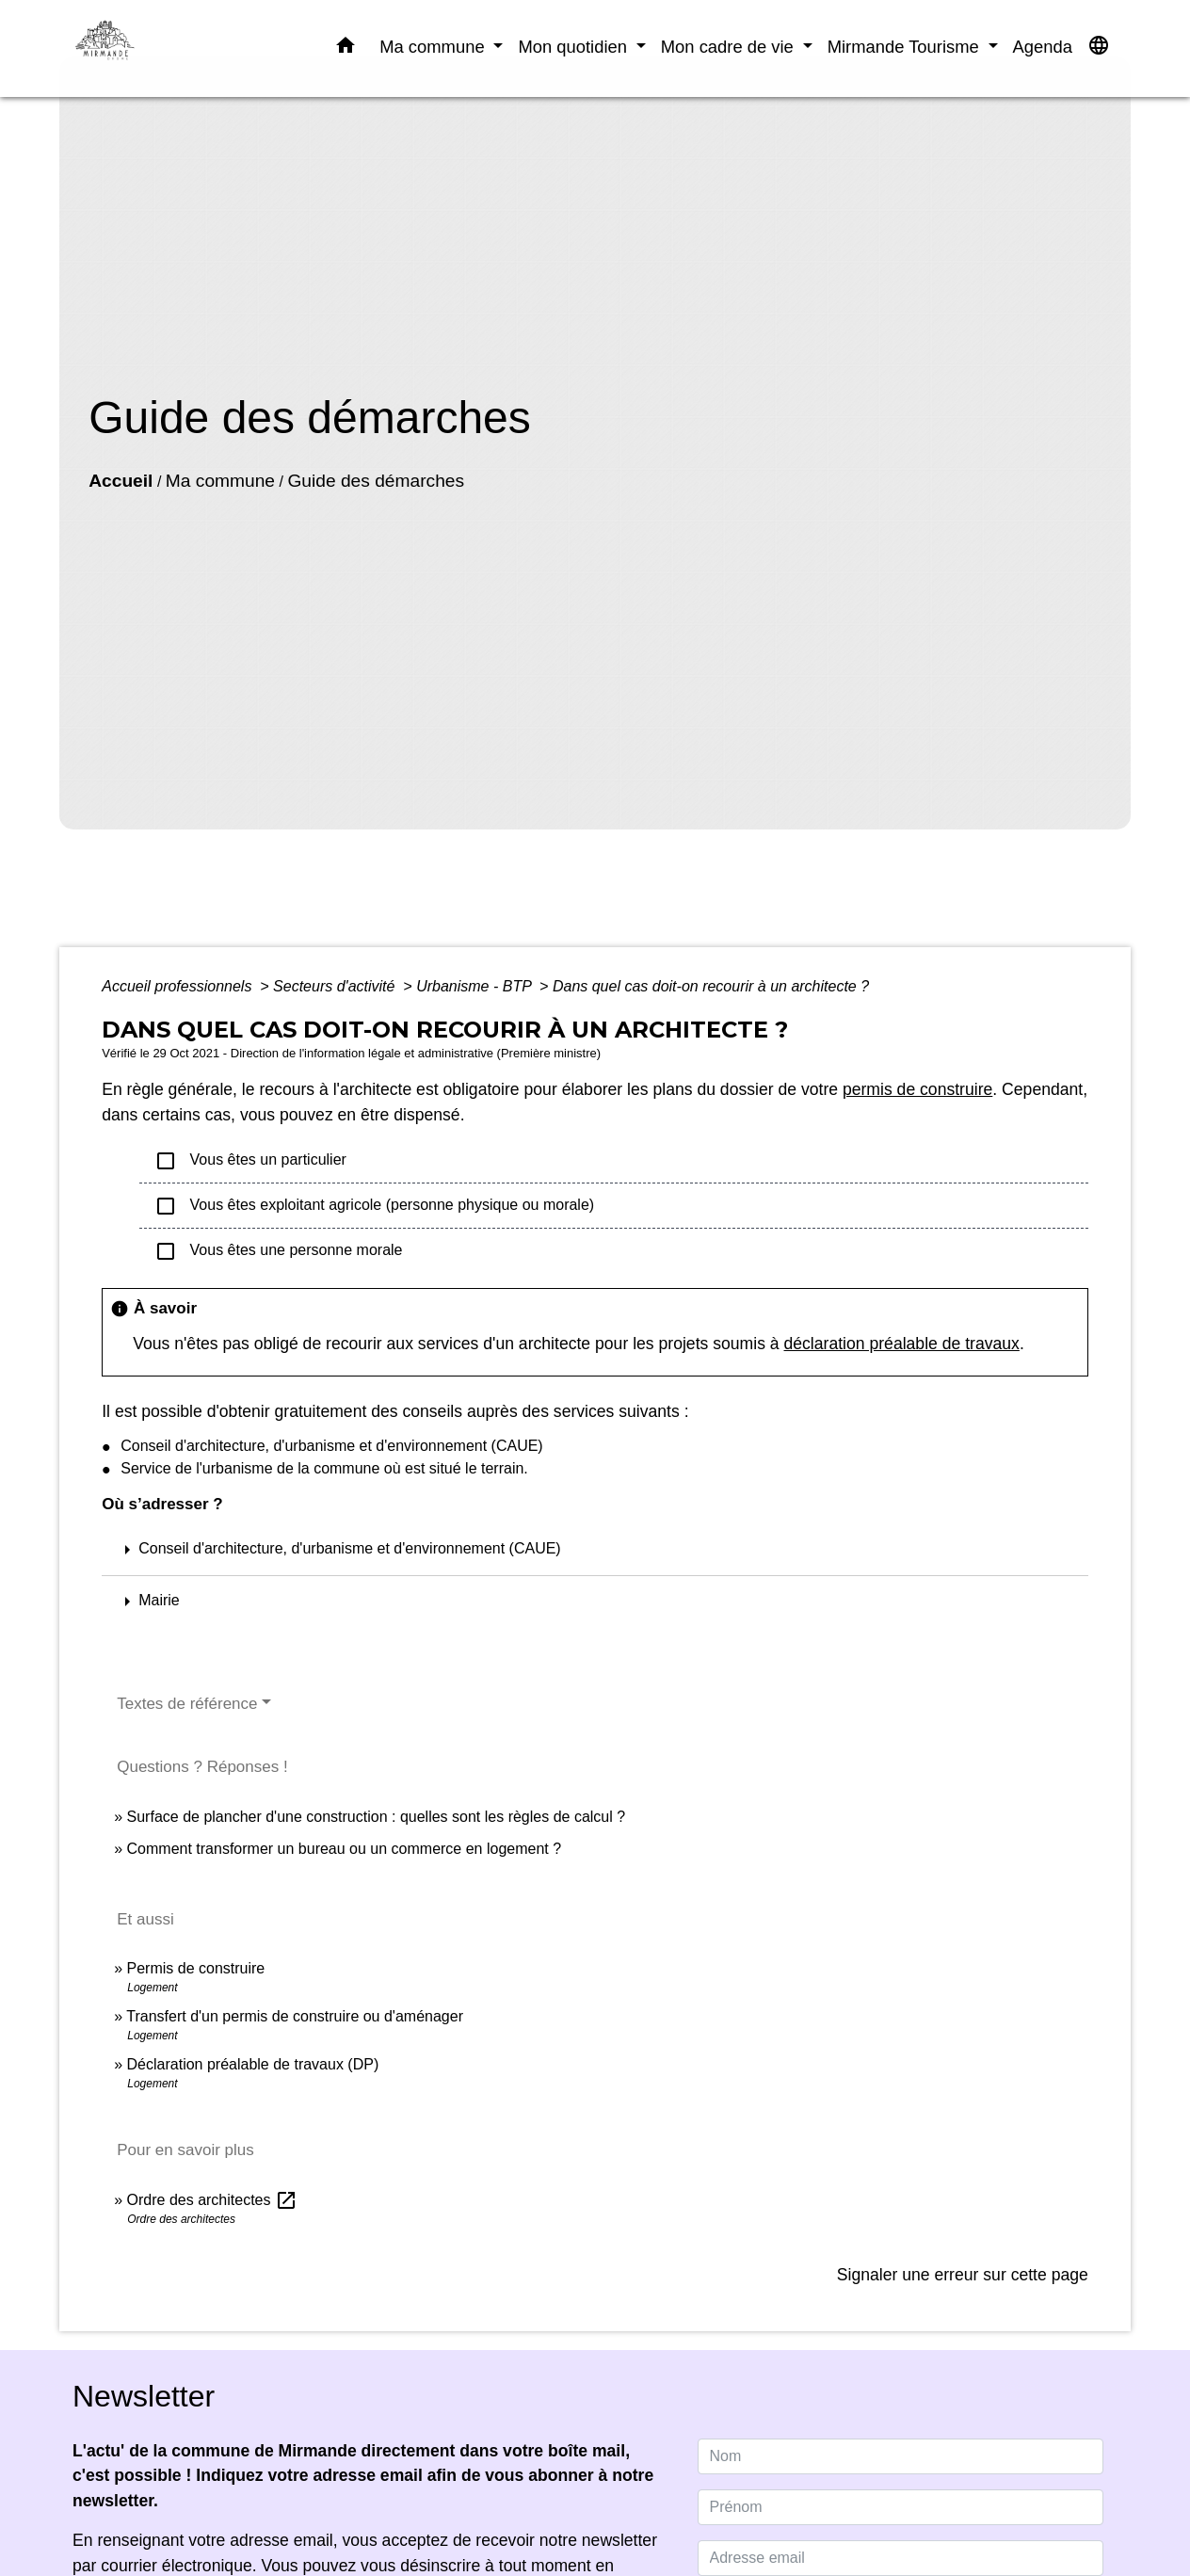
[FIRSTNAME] (901, 2507)
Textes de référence (187, 1704)
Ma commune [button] (434, 46)
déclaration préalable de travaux (902, 1343)
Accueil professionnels (179, 986)
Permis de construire (196, 1968)
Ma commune (220, 481)
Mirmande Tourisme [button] (906, 46)
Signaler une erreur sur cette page (962, 2274)
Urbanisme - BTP (476, 986)
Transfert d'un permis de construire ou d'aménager (294, 2016)
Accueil (120, 481)
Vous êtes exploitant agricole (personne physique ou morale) (374, 1206)
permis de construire (917, 1089)
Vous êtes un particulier (250, 1161)
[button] (345, 49)
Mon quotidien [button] (575, 46)
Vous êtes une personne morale (278, 1251)
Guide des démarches (375, 481)
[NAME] (901, 2456)
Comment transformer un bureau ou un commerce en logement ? (344, 1849)
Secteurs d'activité (336, 986)
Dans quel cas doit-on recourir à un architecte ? (711, 986)
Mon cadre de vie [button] (729, 46)
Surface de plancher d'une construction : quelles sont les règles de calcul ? (376, 1817)
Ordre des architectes (212, 2200)
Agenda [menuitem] (1042, 46)
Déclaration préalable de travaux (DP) (253, 2064)
